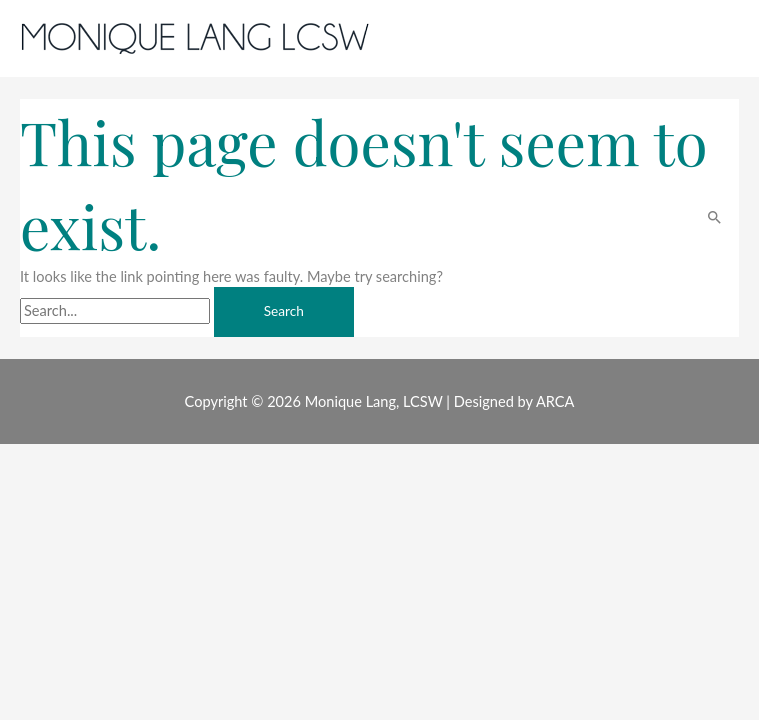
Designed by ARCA (514, 401)
